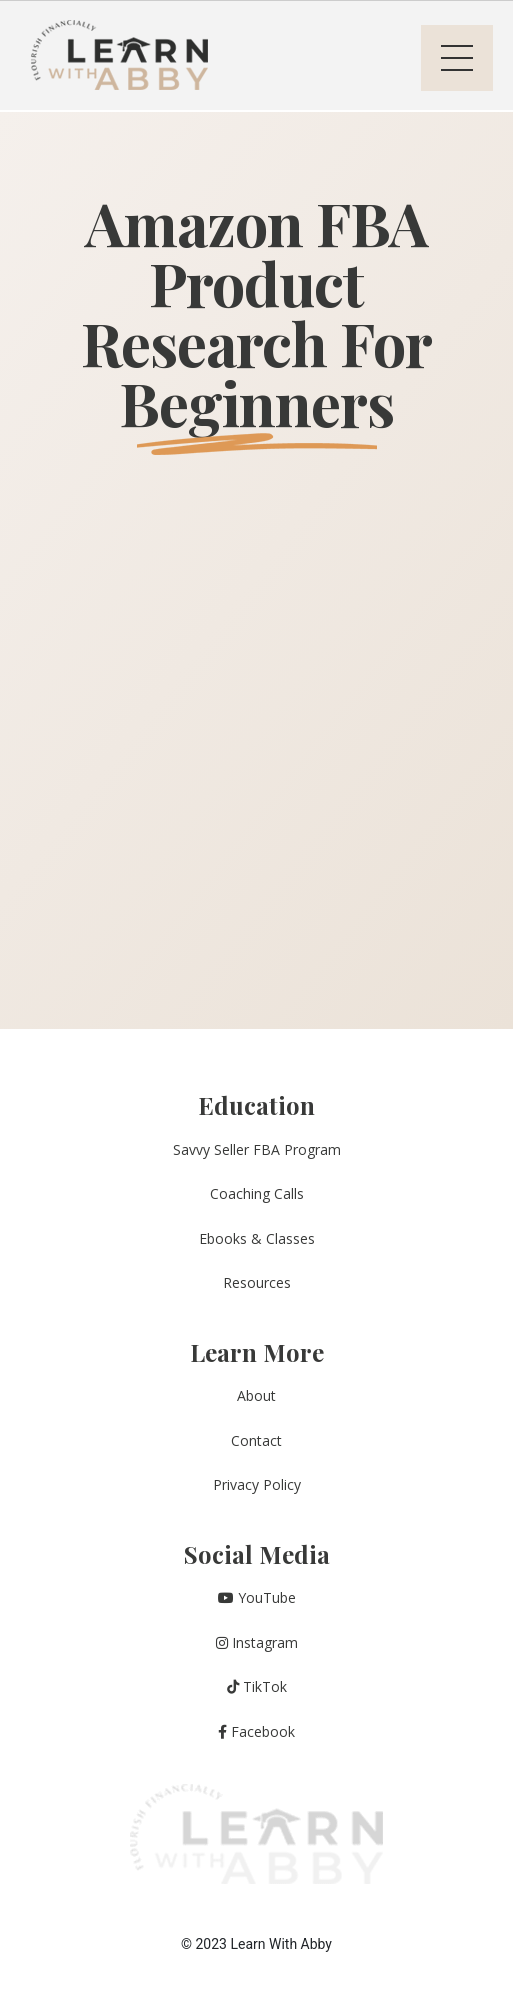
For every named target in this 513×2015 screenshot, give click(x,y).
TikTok (257, 1686)
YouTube (257, 1597)
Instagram (257, 1642)
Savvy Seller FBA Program (257, 1149)
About (256, 1395)
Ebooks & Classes (257, 1238)
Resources (257, 1282)
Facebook (256, 1731)
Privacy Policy (257, 1484)
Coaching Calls (257, 1193)
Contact (256, 1440)
